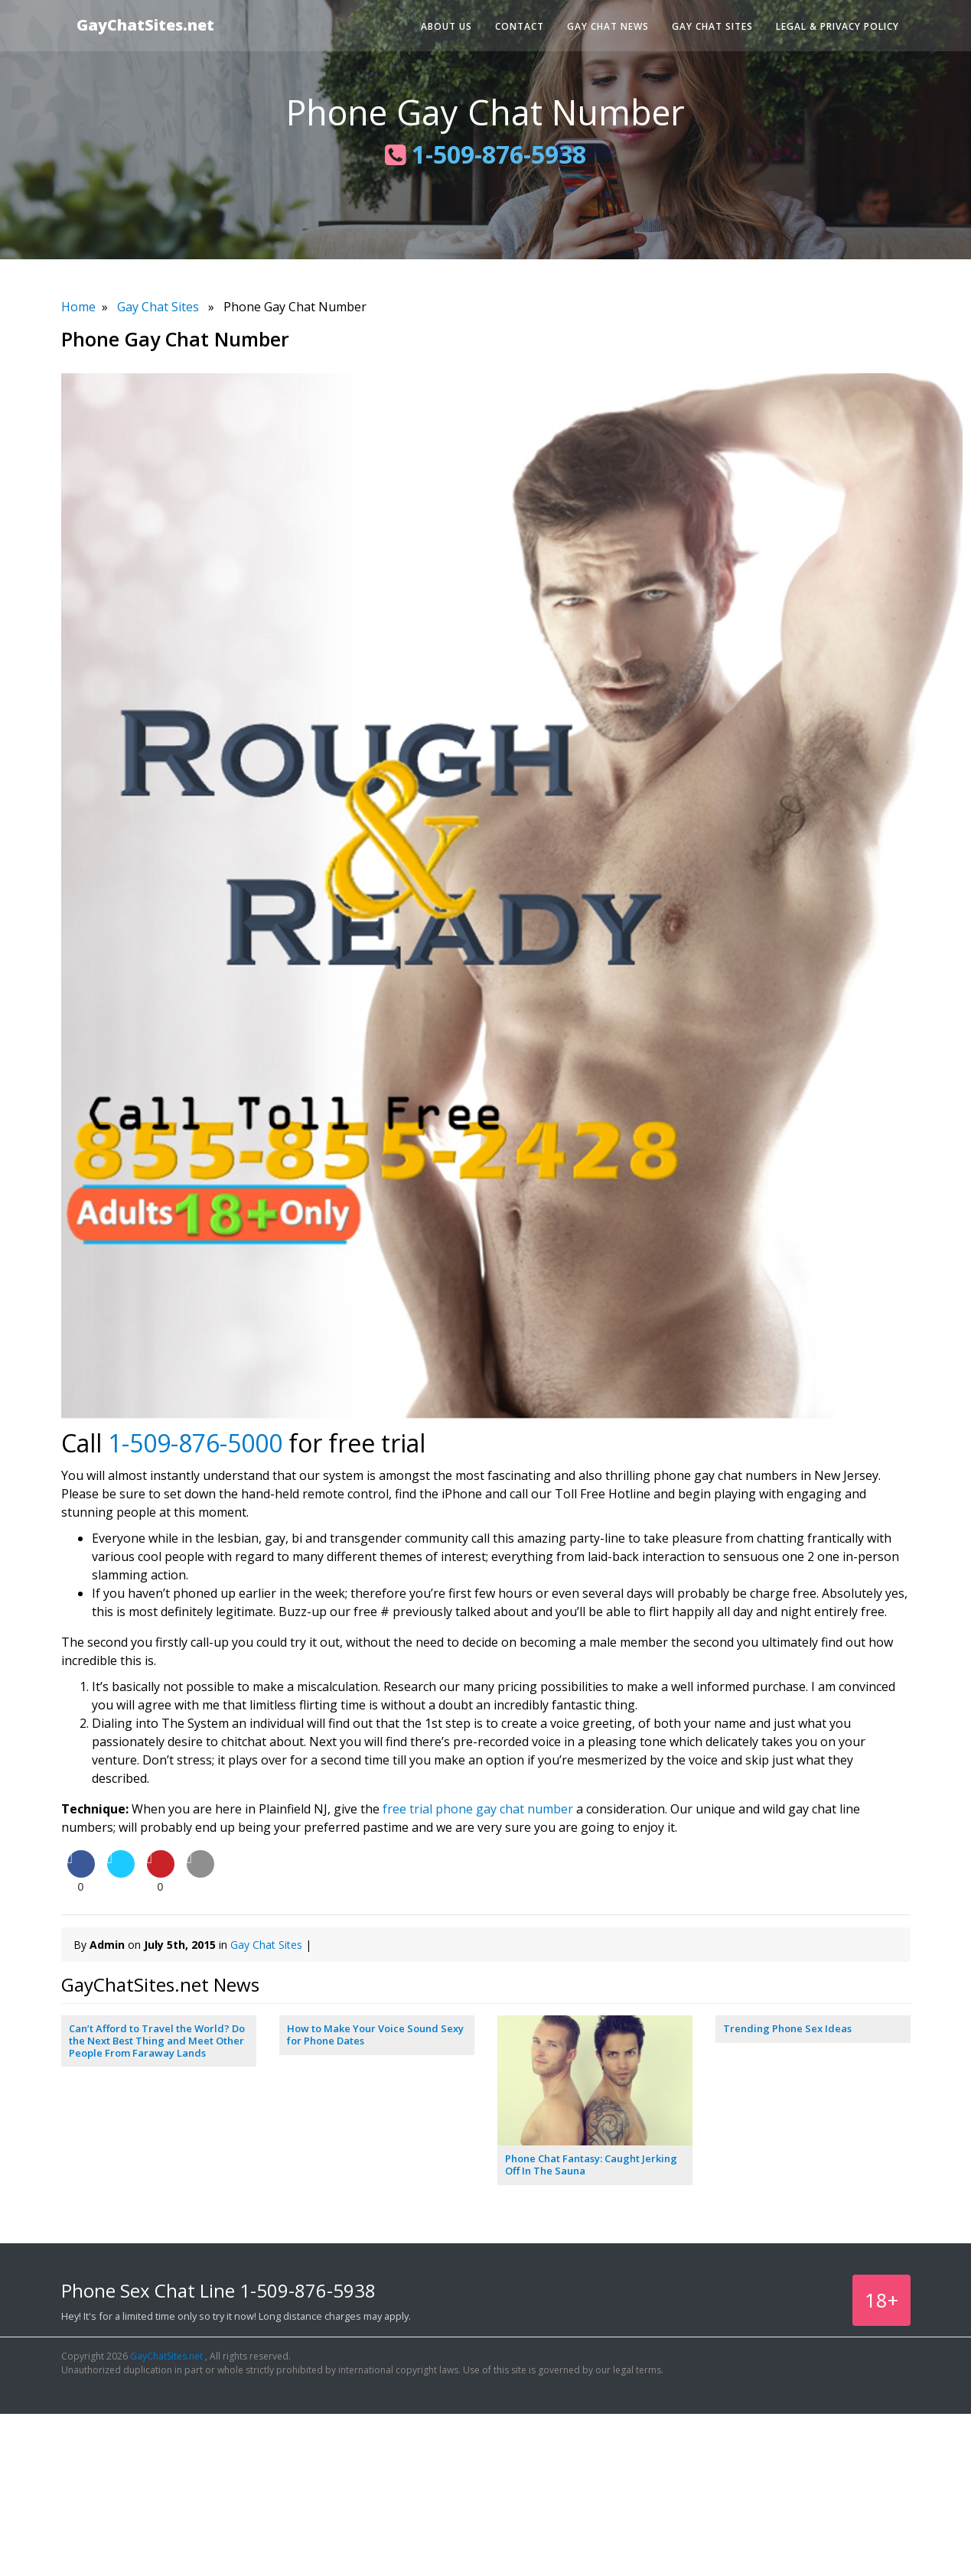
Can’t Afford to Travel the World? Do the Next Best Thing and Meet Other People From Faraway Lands (157, 2040)
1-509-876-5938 (485, 154)
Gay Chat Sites (712, 26)
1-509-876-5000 (195, 1442)
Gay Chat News (608, 26)
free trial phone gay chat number (478, 1808)
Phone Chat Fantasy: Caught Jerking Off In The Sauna (591, 2165)
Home (78, 306)
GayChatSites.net (145, 25)
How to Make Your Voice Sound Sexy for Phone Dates (375, 2034)
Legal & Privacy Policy (837, 26)
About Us (446, 26)
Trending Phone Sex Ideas (787, 2028)
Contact (519, 26)
